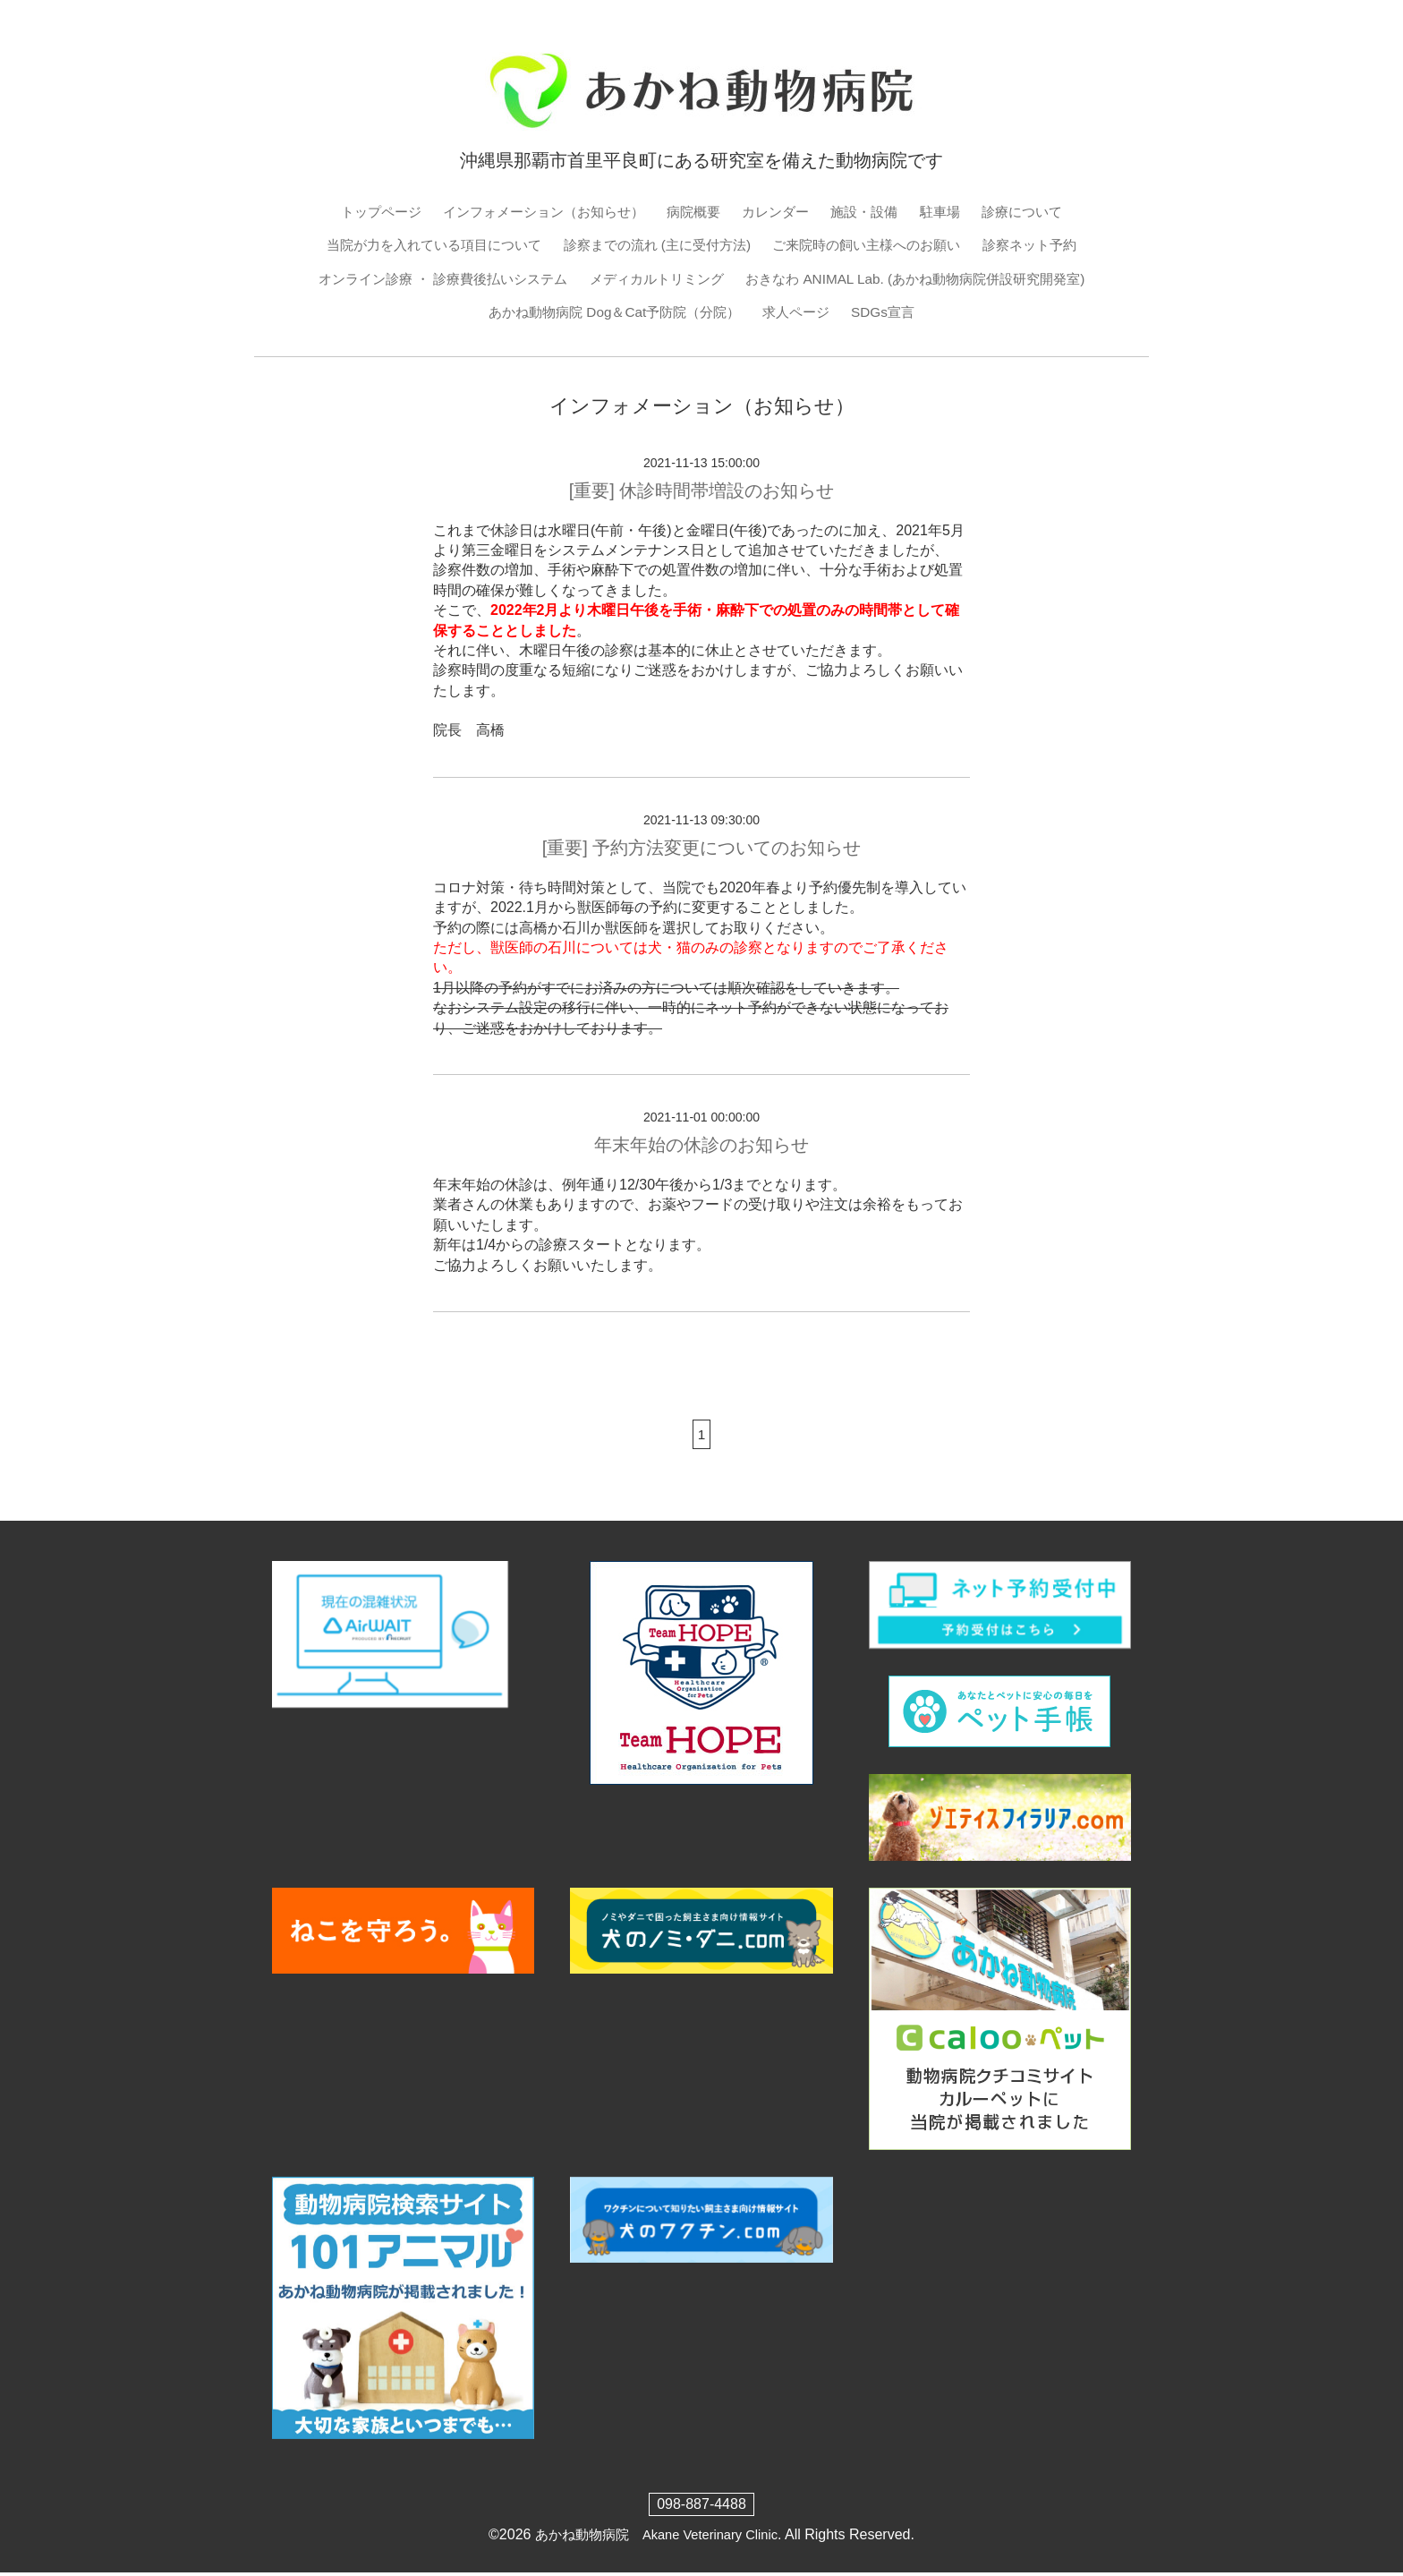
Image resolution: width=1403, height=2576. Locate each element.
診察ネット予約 (1049, 245)
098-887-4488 (701, 2508)
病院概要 (694, 211)
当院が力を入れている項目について (418, 245)
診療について (1039, 211)
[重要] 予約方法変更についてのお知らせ (702, 851)
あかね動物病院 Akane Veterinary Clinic (656, 2538)
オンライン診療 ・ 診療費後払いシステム (428, 280)
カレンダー (780, 211)
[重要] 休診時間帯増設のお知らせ (702, 493)
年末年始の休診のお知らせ (701, 1148)
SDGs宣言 (892, 314)
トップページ (364, 211)
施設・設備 (873, 211)
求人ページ (802, 314)
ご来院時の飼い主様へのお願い (877, 245)
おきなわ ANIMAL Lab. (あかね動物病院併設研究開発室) (928, 280)
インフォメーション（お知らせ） (536, 211)
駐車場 (952, 211)
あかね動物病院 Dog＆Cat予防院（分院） (610, 314)
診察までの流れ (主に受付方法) (654, 245)
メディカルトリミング (654, 280)
